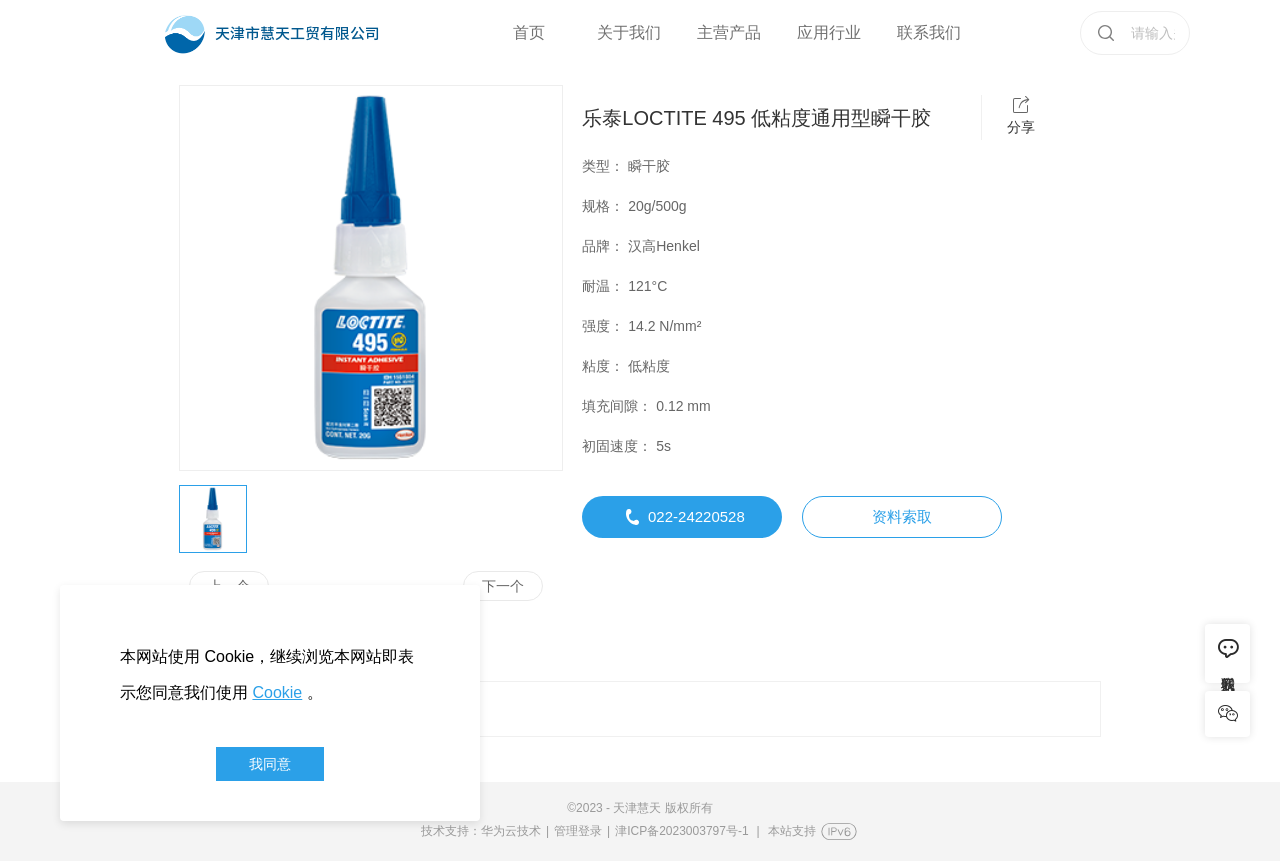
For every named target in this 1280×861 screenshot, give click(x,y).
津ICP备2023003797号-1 (681, 831)
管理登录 (578, 831)
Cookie (277, 692)
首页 (529, 32)
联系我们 (929, 32)
